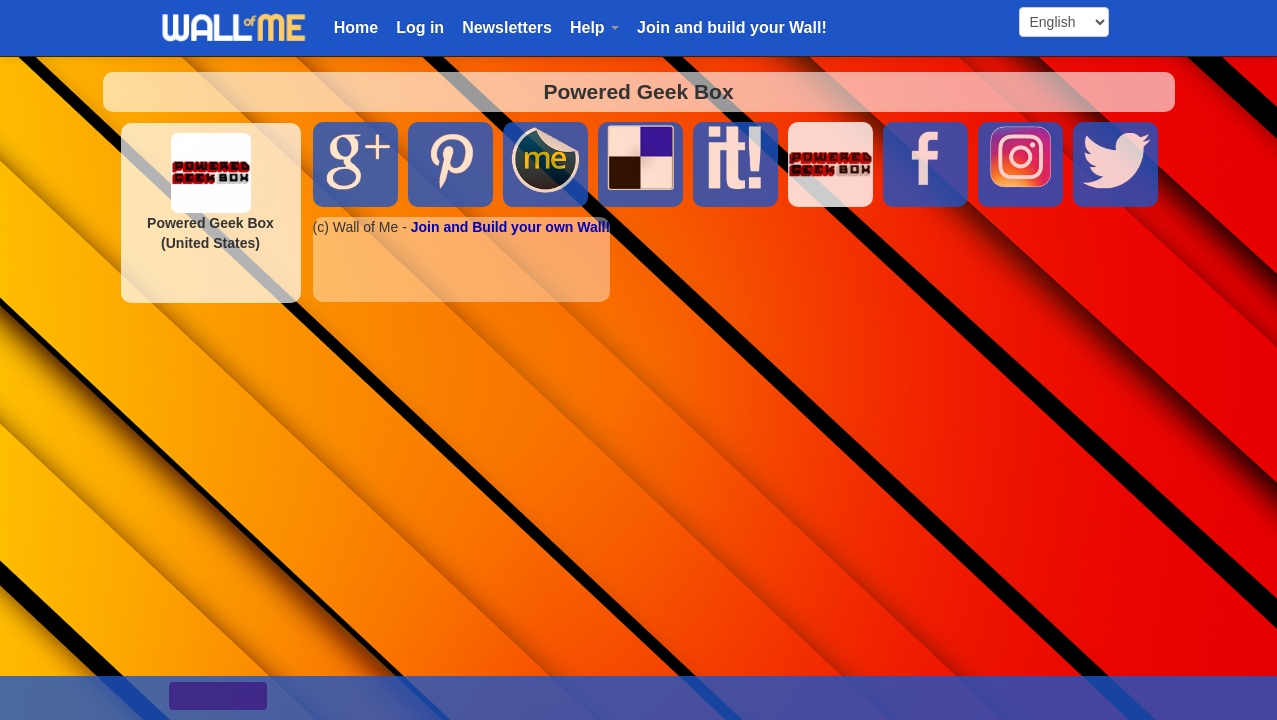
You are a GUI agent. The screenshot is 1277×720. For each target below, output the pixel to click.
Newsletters (507, 27)
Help (594, 27)
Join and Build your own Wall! (510, 227)
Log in (420, 27)
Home (356, 27)
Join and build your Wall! (732, 27)
